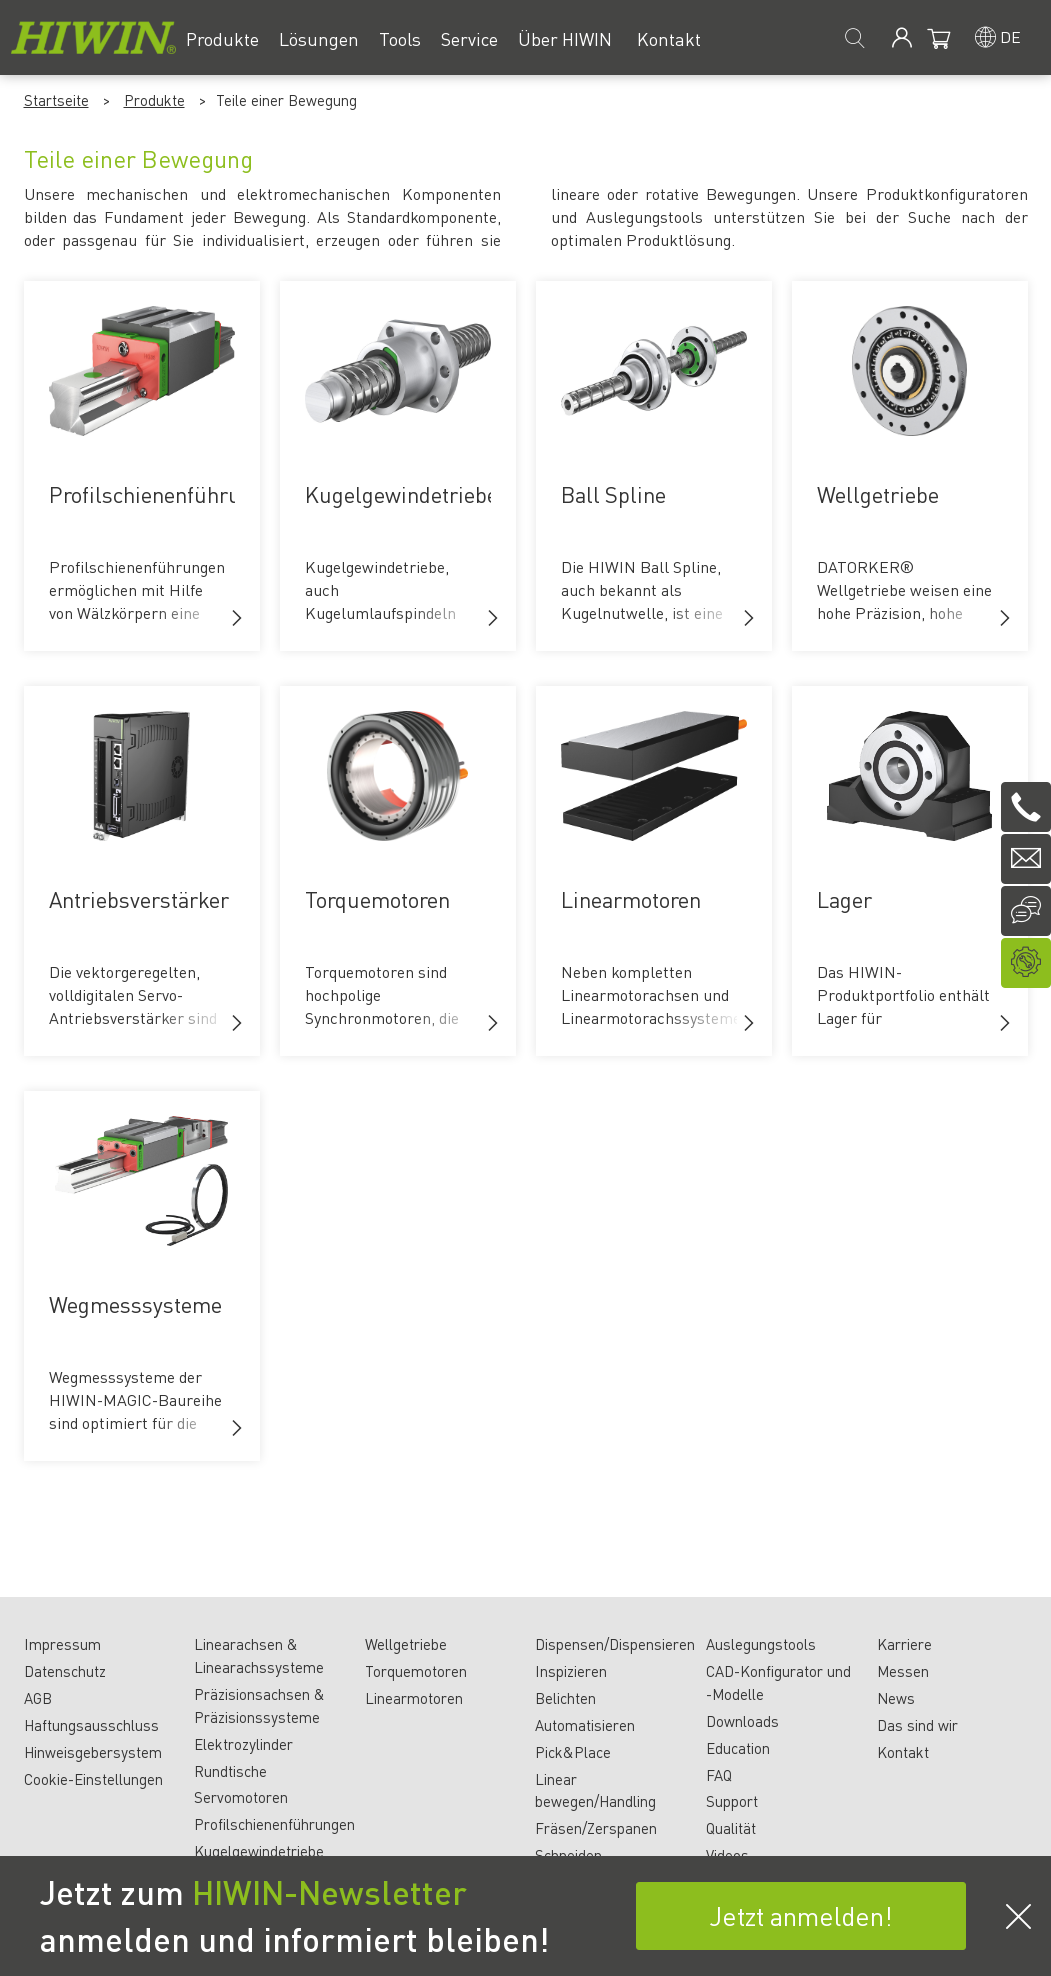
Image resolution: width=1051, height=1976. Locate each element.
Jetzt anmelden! (801, 1915)
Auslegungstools (761, 1644)
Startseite (56, 100)
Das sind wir (917, 1725)
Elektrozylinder (243, 1744)
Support (732, 1801)
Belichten (565, 1698)
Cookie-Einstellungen (93, 1779)
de (1010, 36)
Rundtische (230, 1771)
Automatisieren (585, 1725)
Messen (903, 1671)
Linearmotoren (414, 1698)
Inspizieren (571, 1671)
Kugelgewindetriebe (259, 1851)
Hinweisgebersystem (93, 1752)
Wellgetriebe (406, 1644)
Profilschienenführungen (274, 1824)
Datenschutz (65, 1671)
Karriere (904, 1644)
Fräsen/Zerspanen (596, 1828)
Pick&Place (573, 1752)
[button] (237, 618)
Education (738, 1748)
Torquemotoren (416, 1671)
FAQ (719, 1775)
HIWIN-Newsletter (329, 1892)
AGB (38, 1698)
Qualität (731, 1828)
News (896, 1698)
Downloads (742, 1721)
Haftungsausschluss (91, 1725)
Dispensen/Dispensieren (615, 1644)
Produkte (154, 100)
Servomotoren (241, 1797)
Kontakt (903, 1752)
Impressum (62, 1644)
